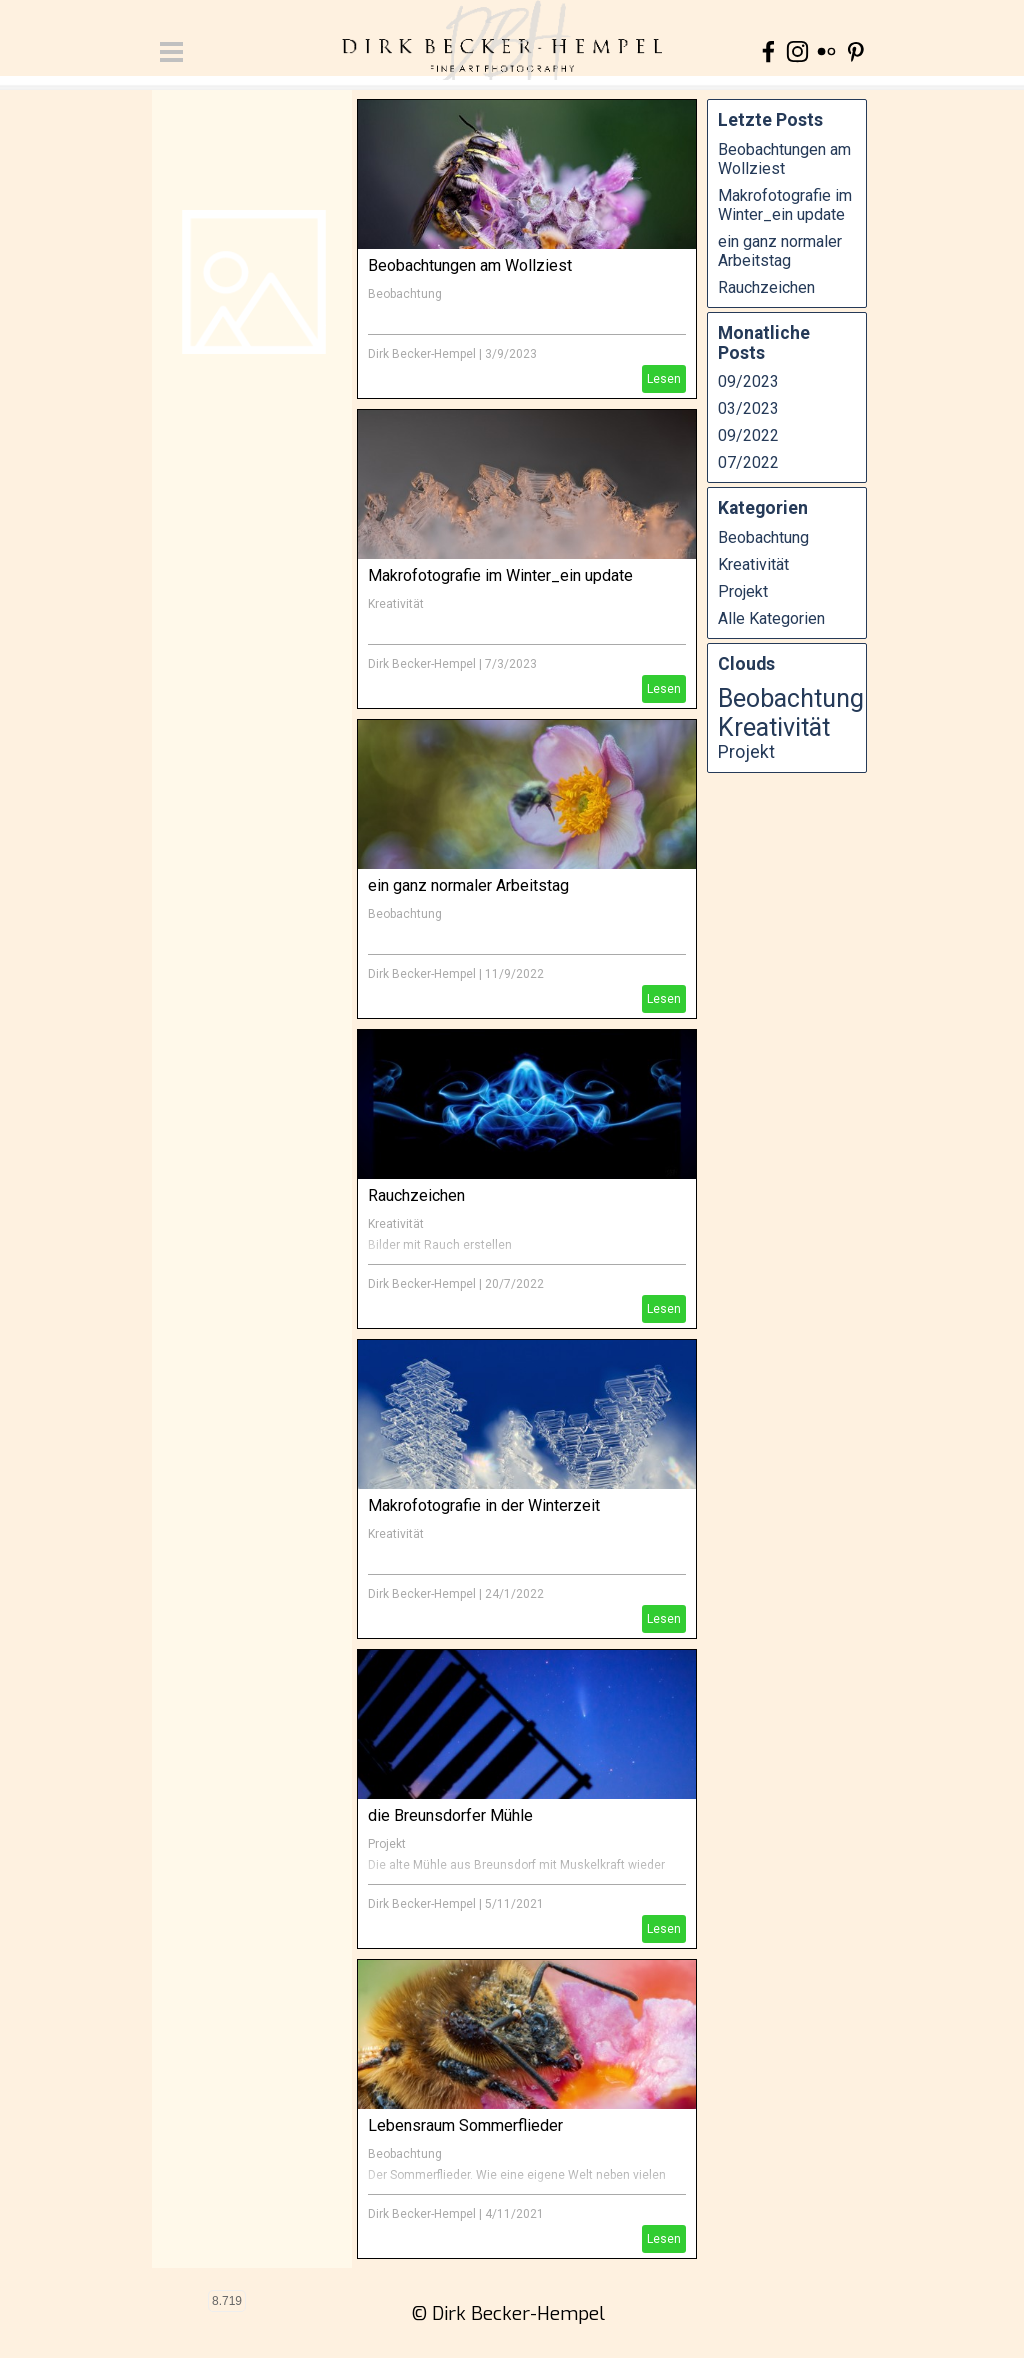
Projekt (387, 1844)
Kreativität (396, 604)
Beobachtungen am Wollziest (470, 265)
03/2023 (748, 408)
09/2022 (748, 435)
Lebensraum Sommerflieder (465, 2125)
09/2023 (748, 381)
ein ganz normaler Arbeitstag (468, 885)
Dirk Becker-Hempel (422, 354)
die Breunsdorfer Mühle (450, 1815)
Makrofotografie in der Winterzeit (484, 1505)
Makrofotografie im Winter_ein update (500, 575)
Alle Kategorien (771, 618)
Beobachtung (405, 294)
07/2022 (748, 462)
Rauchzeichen (416, 1195)
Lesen (664, 379)
